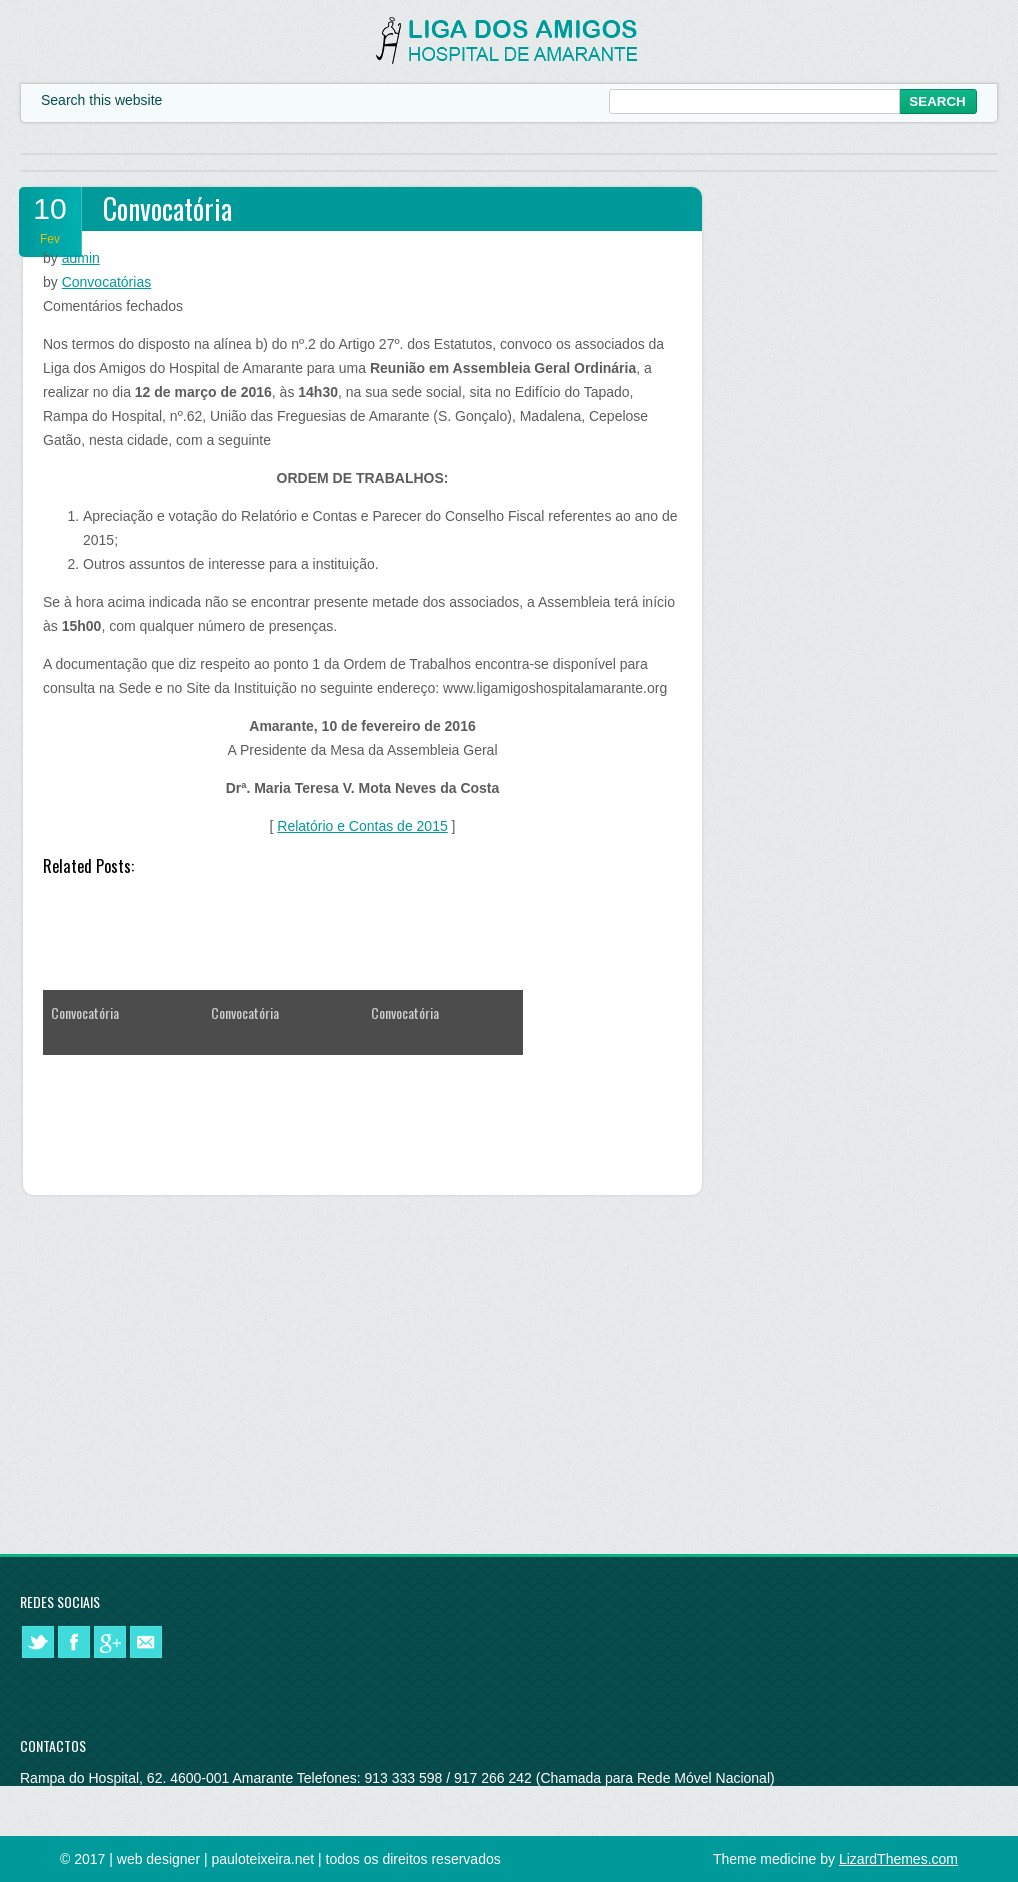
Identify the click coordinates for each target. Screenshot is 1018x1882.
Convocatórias (107, 282)
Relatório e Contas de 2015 (362, 826)
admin (81, 258)
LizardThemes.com (898, 1859)
